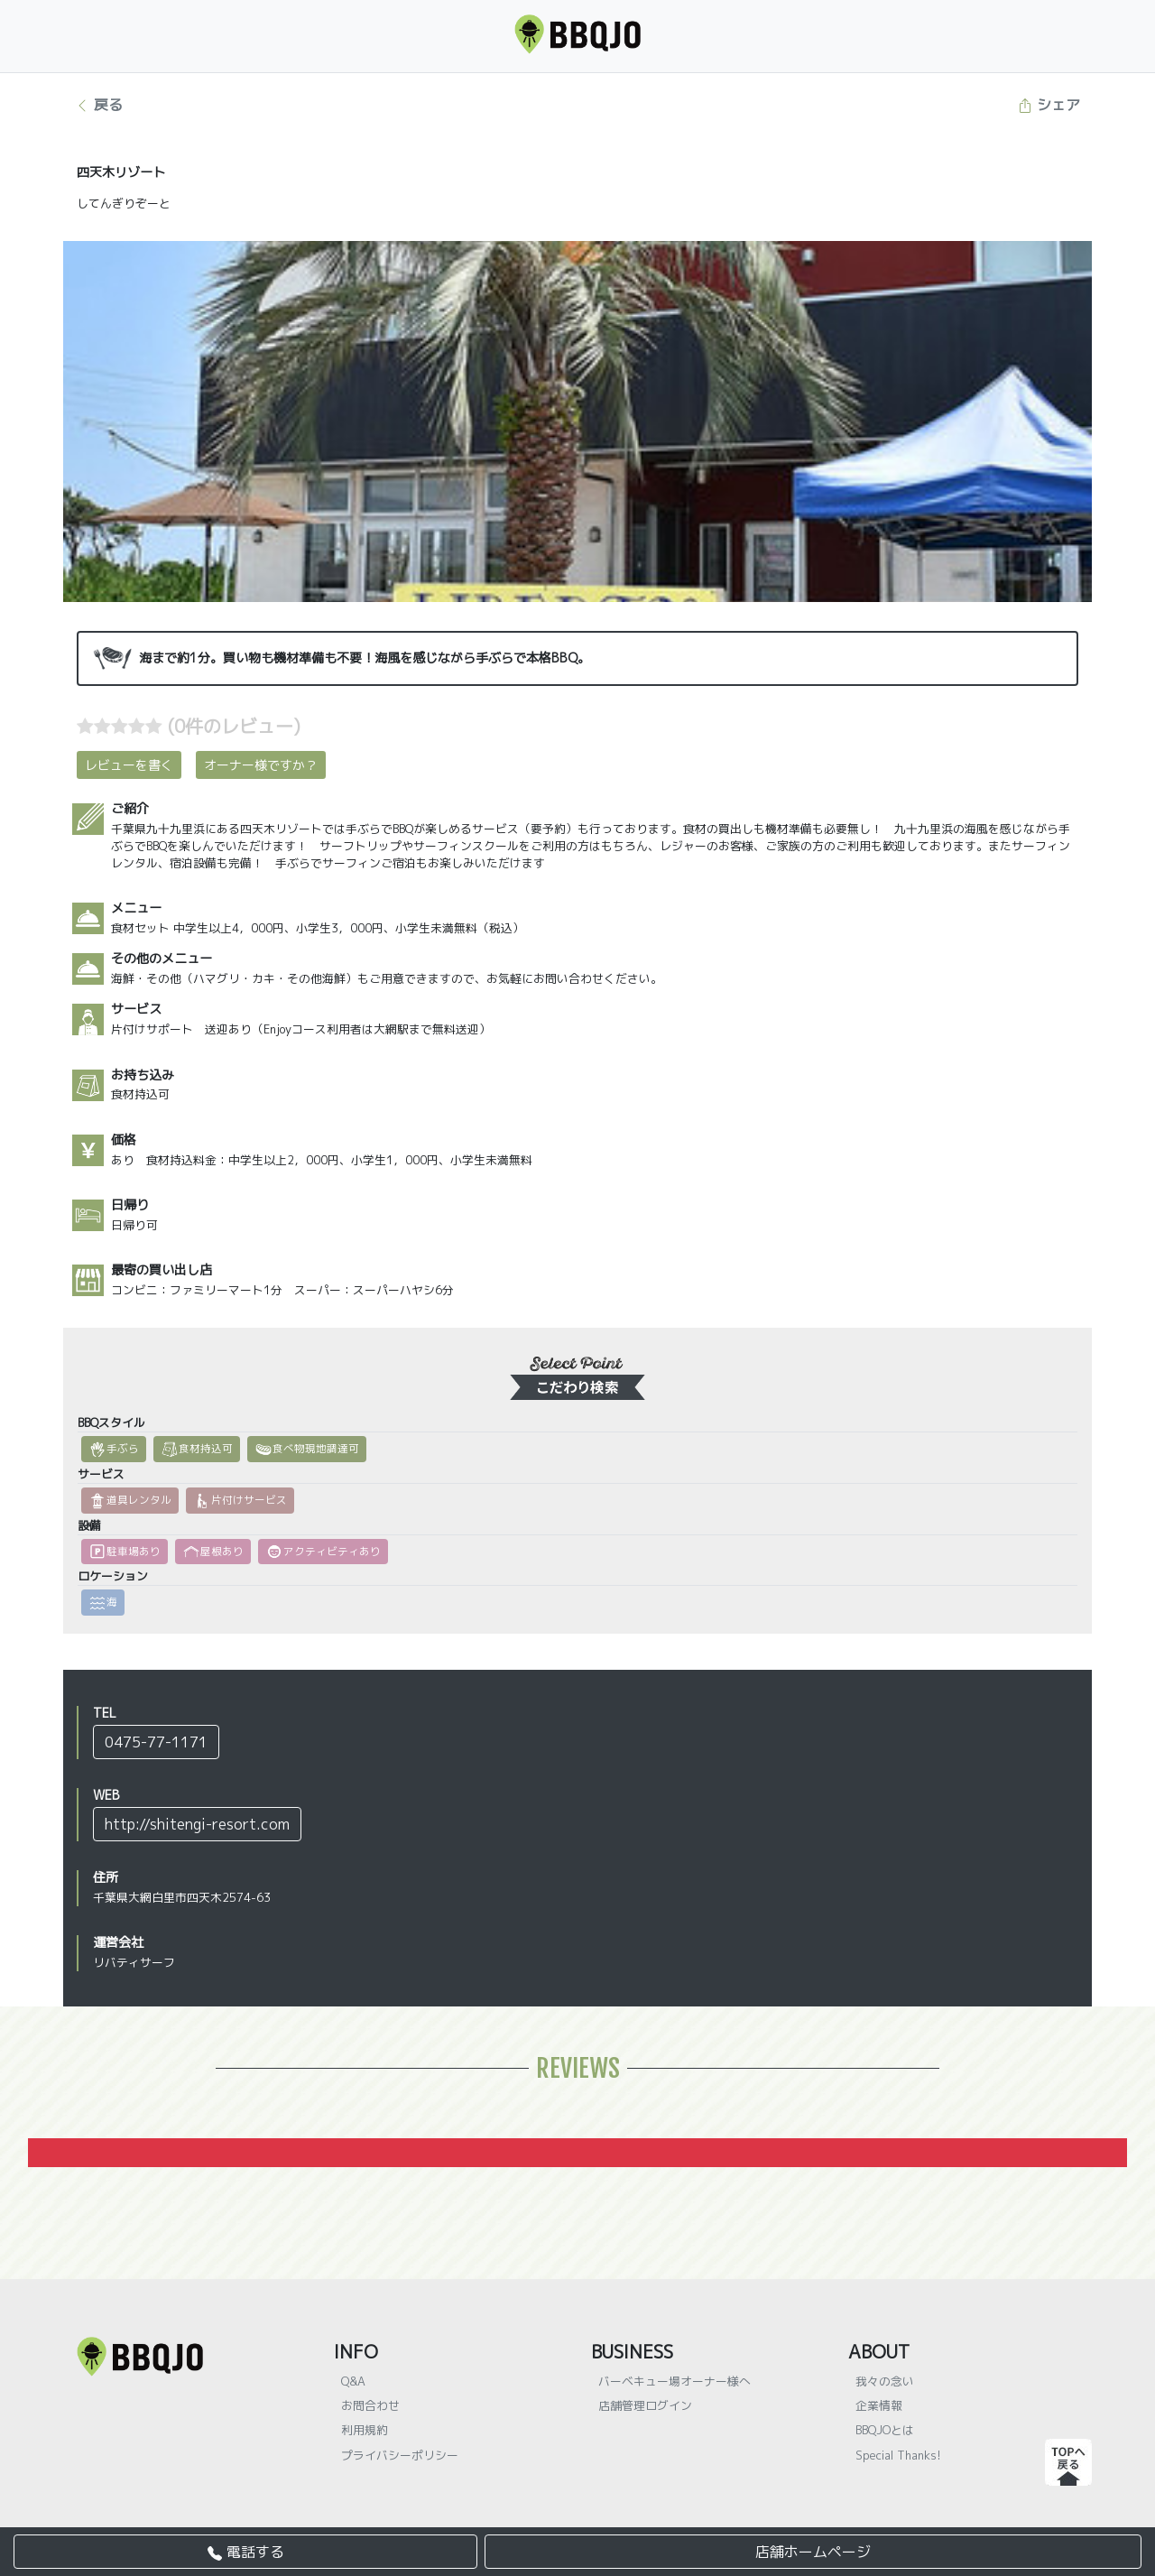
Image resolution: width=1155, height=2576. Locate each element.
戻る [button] (99, 105)
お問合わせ (370, 2405)
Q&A (353, 2381)
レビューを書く (129, 765)
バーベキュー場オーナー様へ (674, 2381)
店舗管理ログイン (645, 2405)
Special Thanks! (898, 2455)
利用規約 (364, 2430)
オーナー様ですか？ (261, 765)
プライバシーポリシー (399, 2455)
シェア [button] (1049, 105)
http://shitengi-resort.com (197, 1824)
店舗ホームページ (813, 2552)
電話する (246, 2552)
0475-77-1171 (156, 1742)
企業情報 (878, 2405)
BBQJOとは (884, 2430)
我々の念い (884, 2381)
